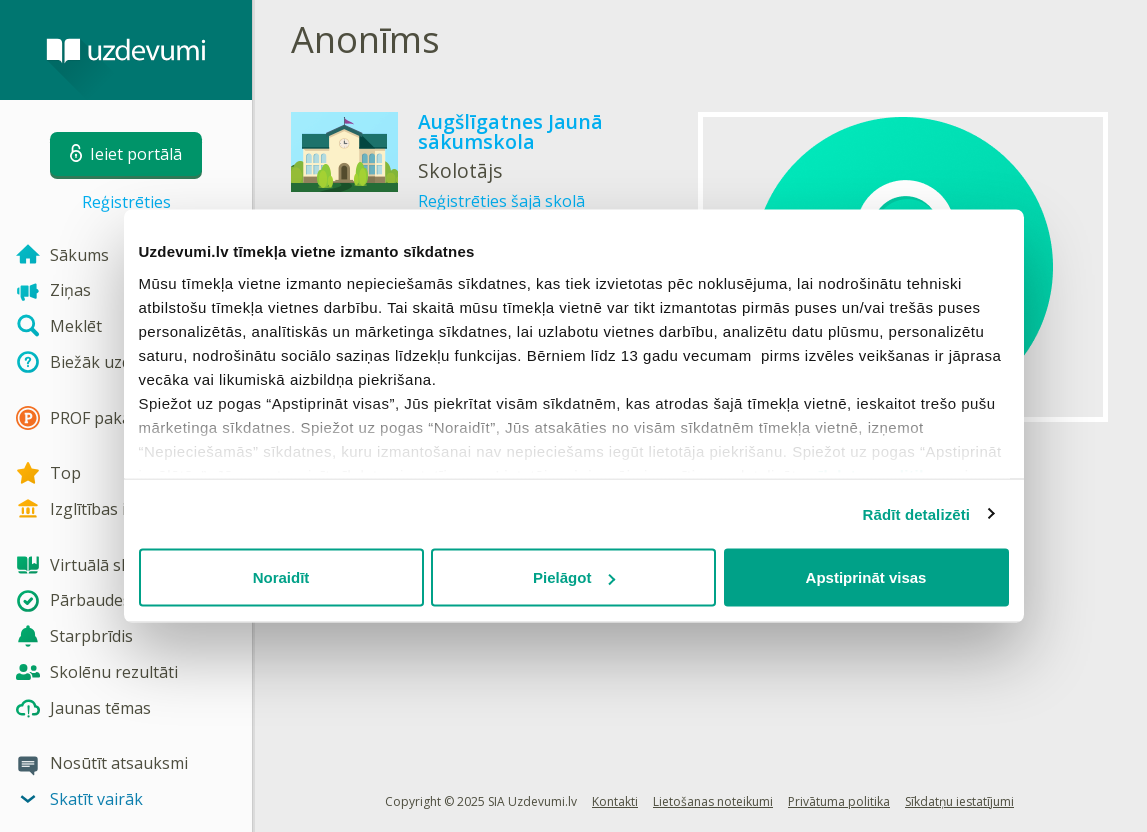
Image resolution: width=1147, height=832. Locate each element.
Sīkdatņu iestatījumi (959, 801)
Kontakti (615, 801)
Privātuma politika (839, 801)
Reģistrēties (126, 202)
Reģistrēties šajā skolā (501, 201)
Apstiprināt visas (866, 577)
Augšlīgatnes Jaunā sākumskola (510, 131)
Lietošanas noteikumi (713, 801)
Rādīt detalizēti (916, 513)
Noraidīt (281, 577)
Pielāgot (574, 577)
